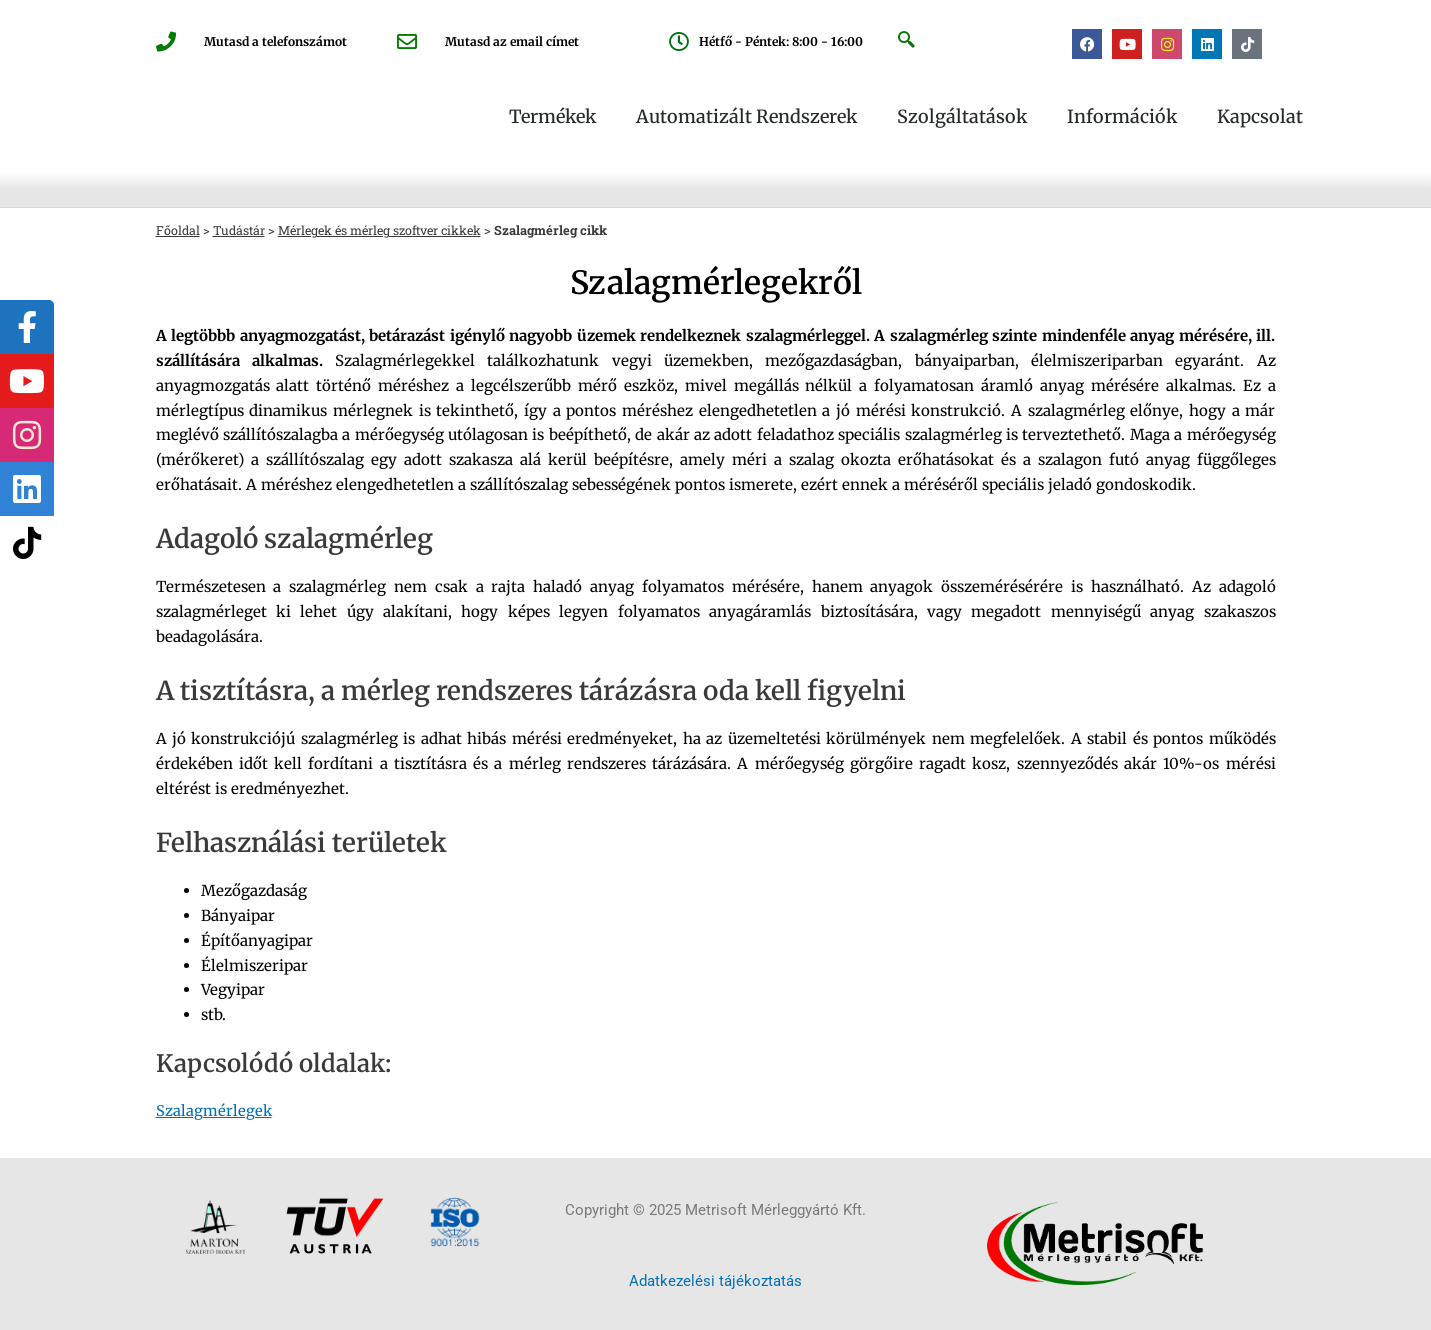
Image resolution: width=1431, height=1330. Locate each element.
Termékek (552, 117)
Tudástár (241, 230)
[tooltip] (27, 327)
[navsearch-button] (906, 41)
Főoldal (178, 230)
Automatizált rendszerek (746, 117)
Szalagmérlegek (214, 1110)
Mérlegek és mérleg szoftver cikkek (388, 230)
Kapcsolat (1260, 117)
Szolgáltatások (962, 117)
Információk (1122, 117)
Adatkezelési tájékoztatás (715, 1281)
